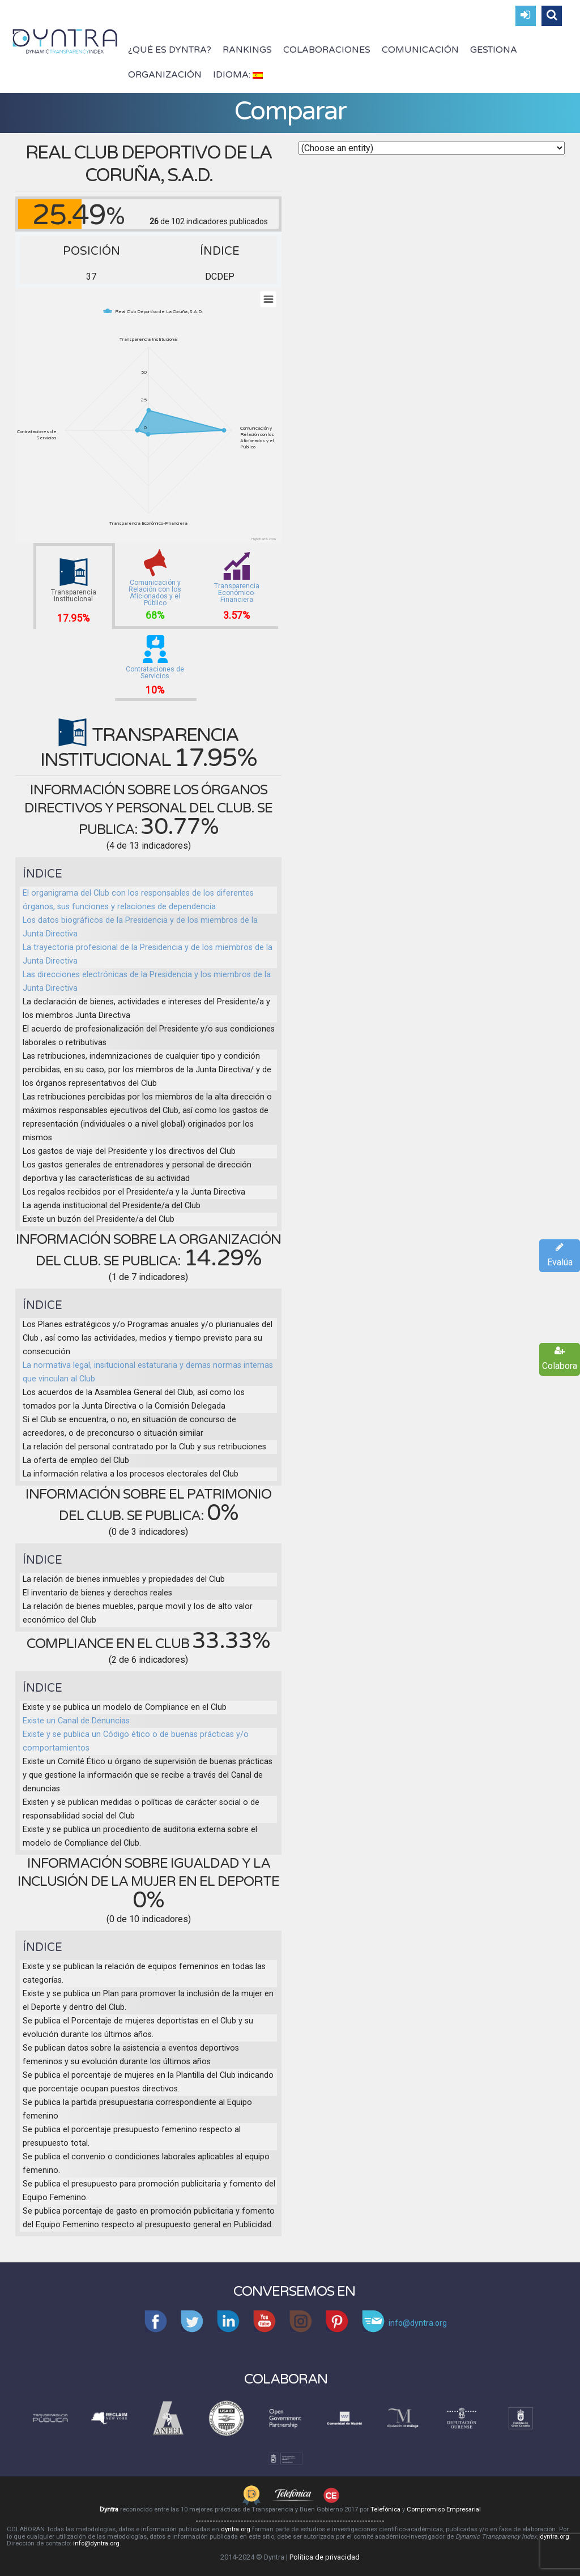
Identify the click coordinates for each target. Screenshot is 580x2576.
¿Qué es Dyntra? (169, 49)
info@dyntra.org (96, 2543)
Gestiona (493, 49)
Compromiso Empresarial (444, 2509)
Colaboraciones (326, 49)
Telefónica (385, 2509)
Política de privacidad (324, 2557)
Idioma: (238, 74)
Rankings (247, 49)
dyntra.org (235, 2529)
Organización (165, 74)
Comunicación (420, 49)
